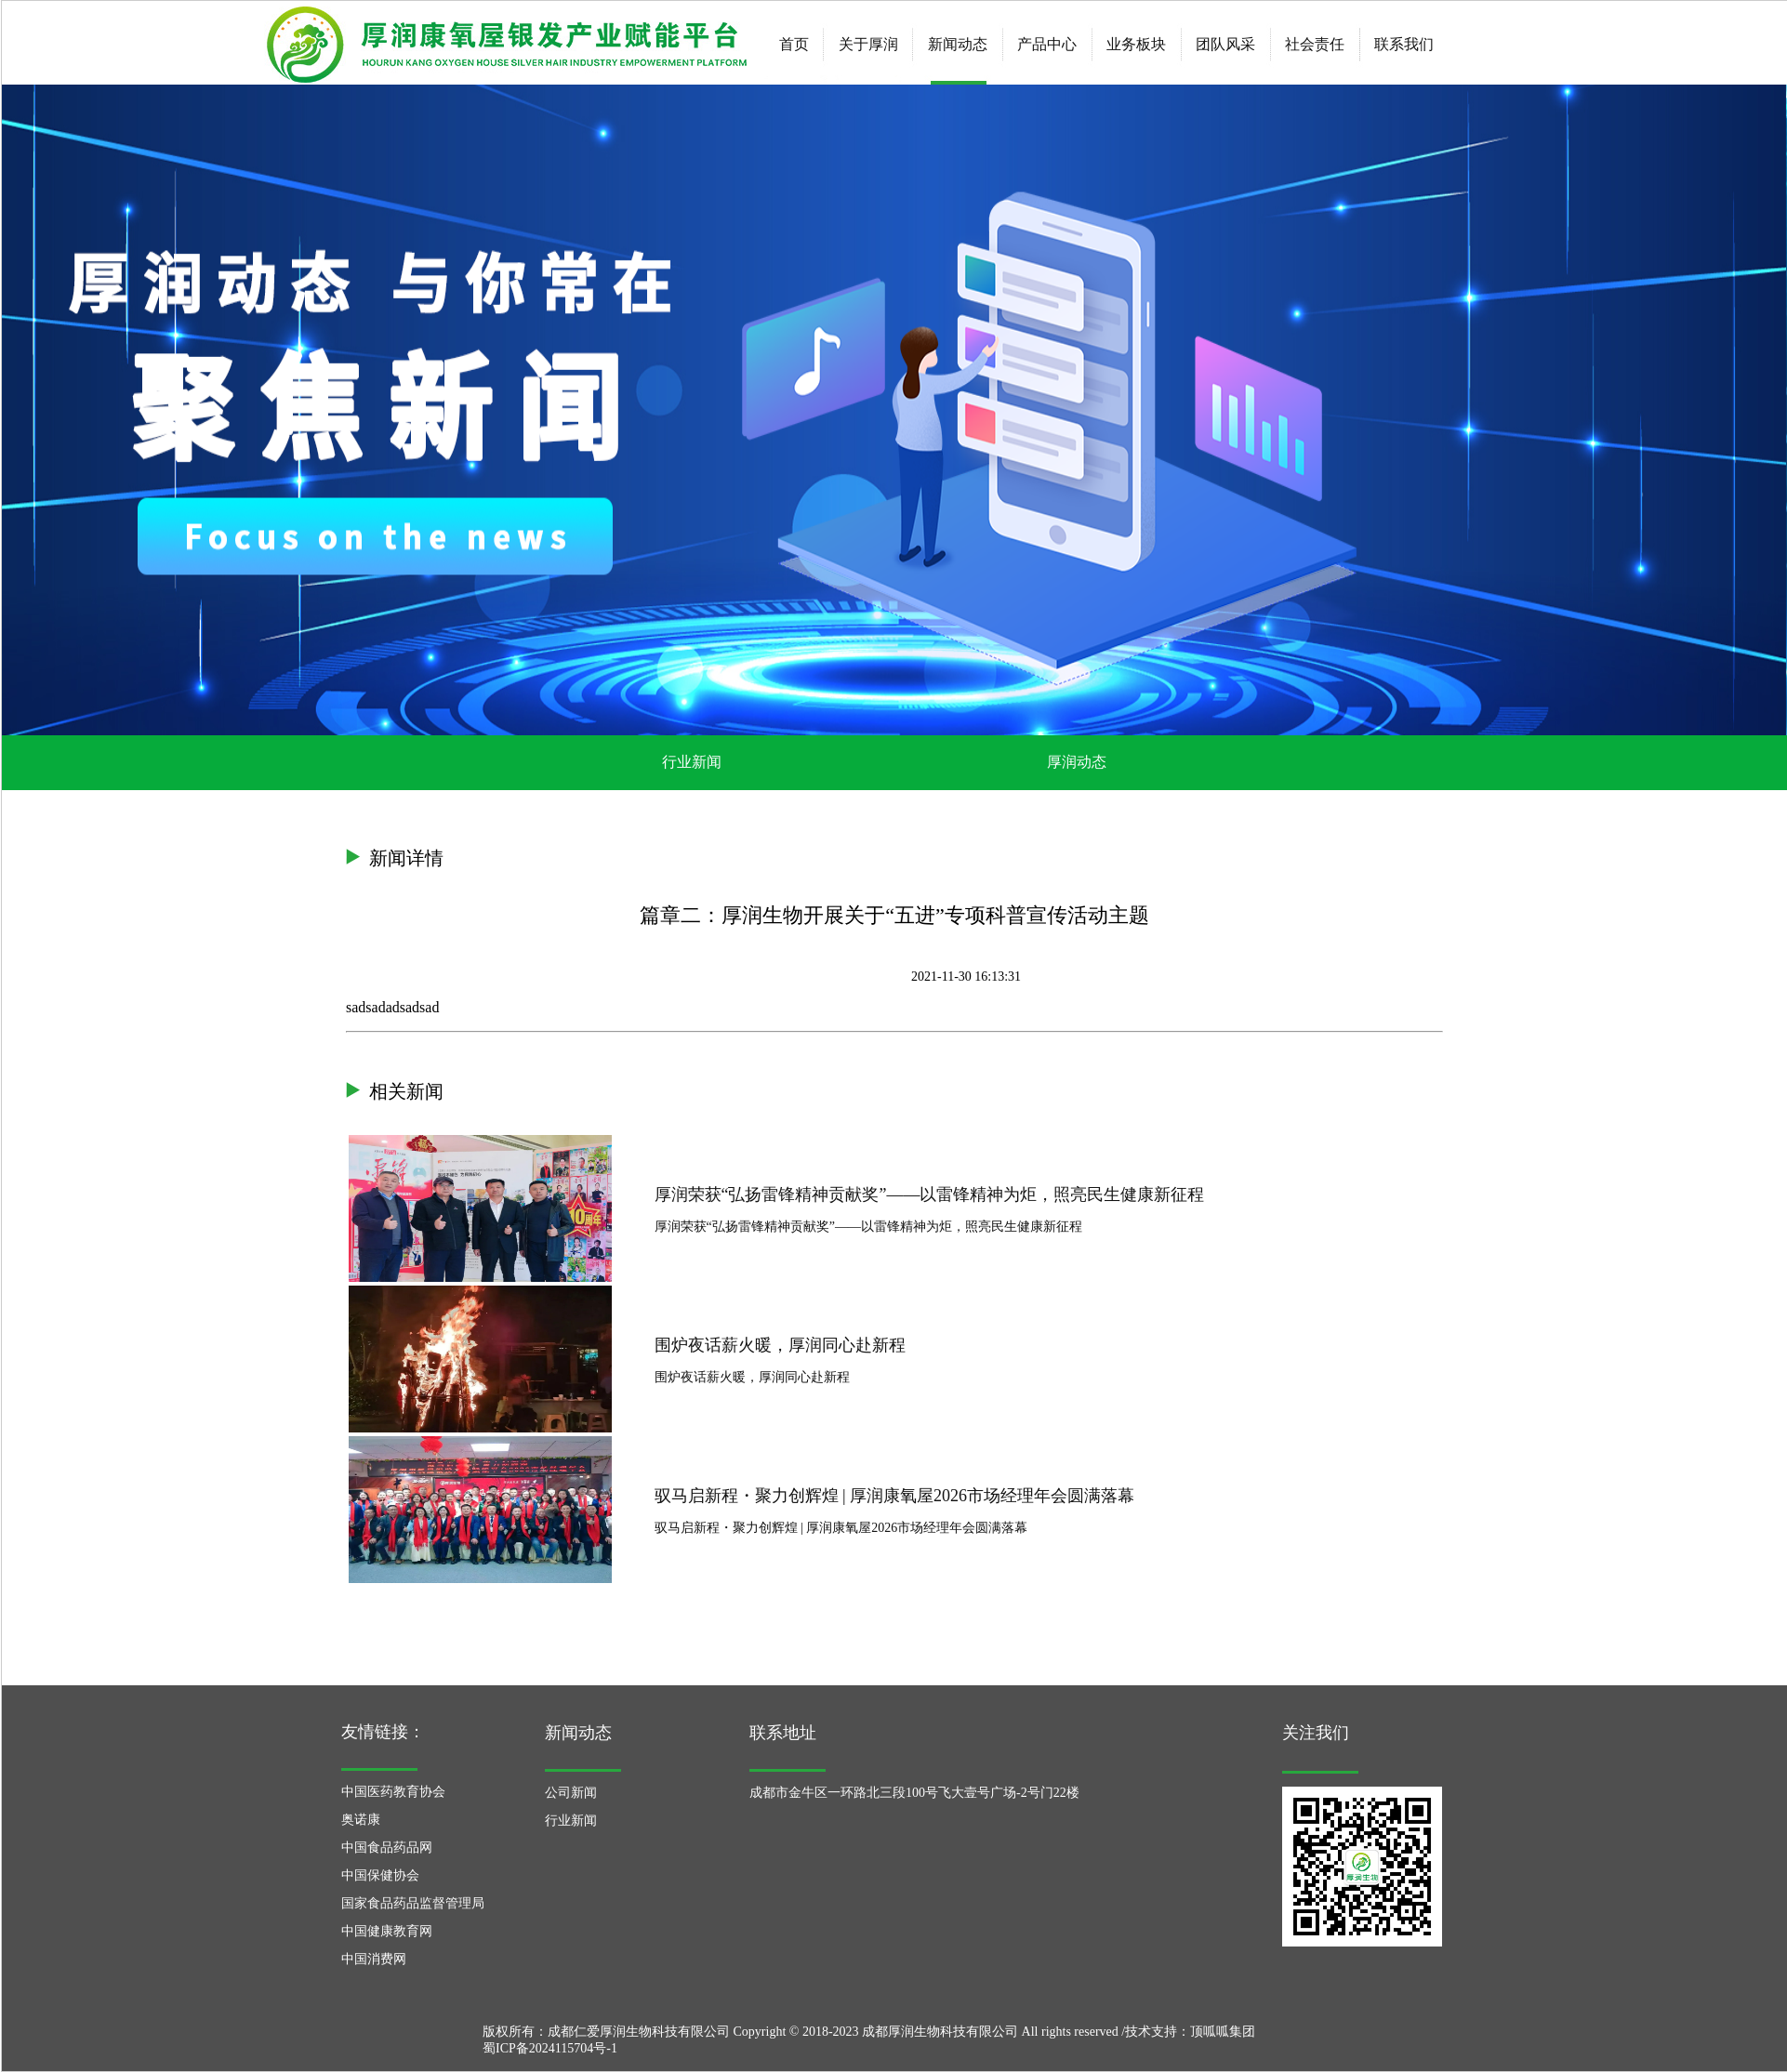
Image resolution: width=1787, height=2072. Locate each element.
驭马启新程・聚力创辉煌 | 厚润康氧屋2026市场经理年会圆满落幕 (895, 1494)
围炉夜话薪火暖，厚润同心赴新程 (780, 1344)
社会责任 (1314, 44)
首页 (794, 44)
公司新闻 (571, 1793)
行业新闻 (691, 762)
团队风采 (1225, 44)
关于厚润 (868, 44)
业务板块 (1136, 44)
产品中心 (1047, 44)
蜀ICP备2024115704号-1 (550, 2048)
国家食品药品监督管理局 (412, 1903)
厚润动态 (1076, 762)
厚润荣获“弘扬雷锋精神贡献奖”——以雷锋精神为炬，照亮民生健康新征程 (930, 1193)
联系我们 (1404, 44)
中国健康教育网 (386, 1931)
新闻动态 (957, 44)
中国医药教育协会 (393, 1792)
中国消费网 (373, 1959)
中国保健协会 (380, 1875)
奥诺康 (360, 1820)
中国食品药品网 (386, 1847)
